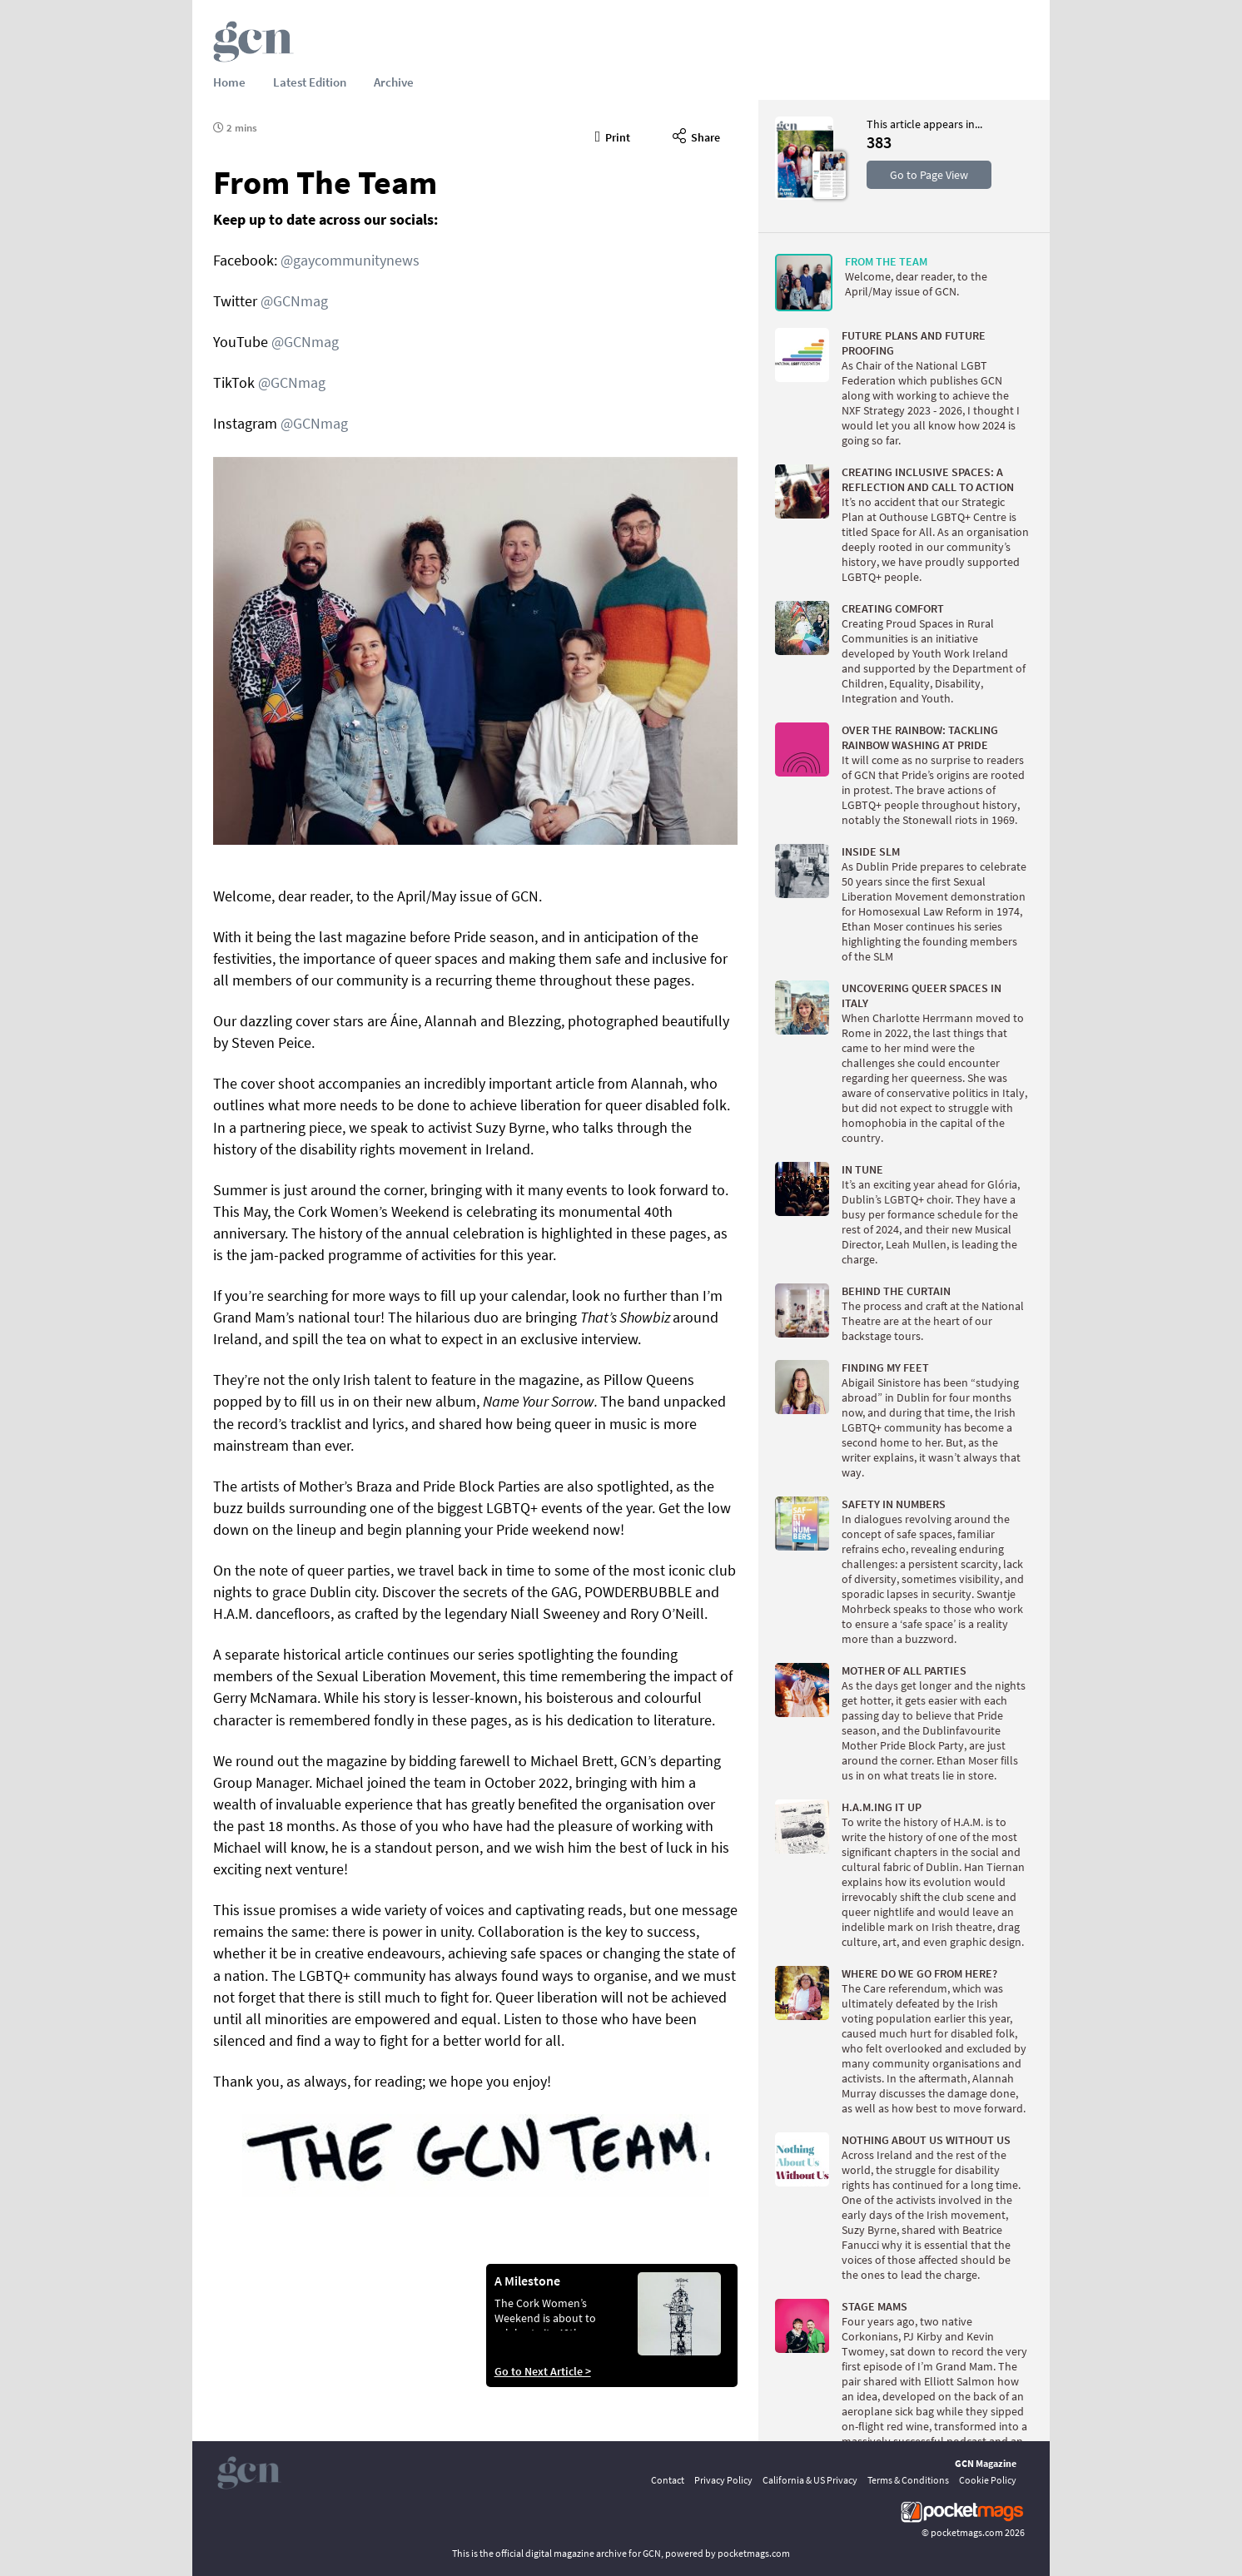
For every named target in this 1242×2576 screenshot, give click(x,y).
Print (613, 135)
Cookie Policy (987, 2480)
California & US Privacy (810, 2480)
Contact (667, 2480)
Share (696, 135)
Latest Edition (309, 82)
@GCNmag (294, 300)
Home (229, 82)
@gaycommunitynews (350, 260)
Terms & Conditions (908, 2480)
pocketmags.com (967, 2532)
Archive (394, 82)
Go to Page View (929, 174)
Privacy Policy (723, 2480)
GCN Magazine (985, 2463)
